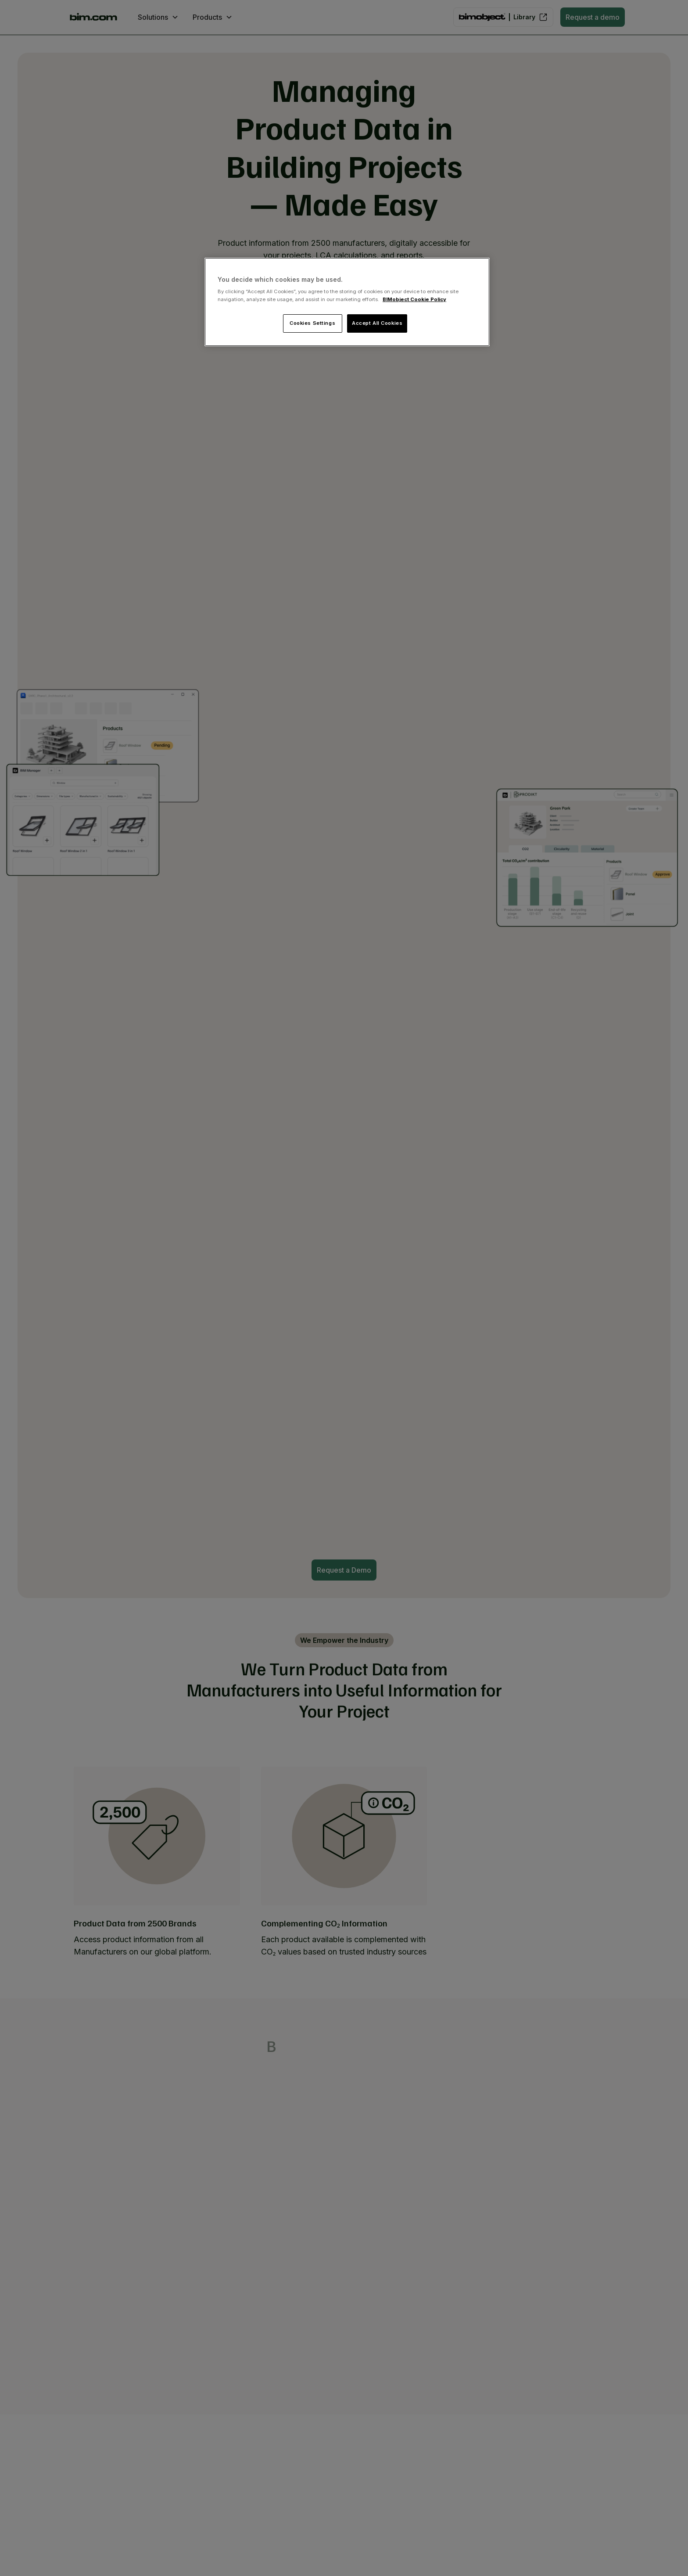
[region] (347, 302)
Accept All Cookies (377, 323)
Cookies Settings (312, 323)
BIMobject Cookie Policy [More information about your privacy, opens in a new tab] (414, 299)
